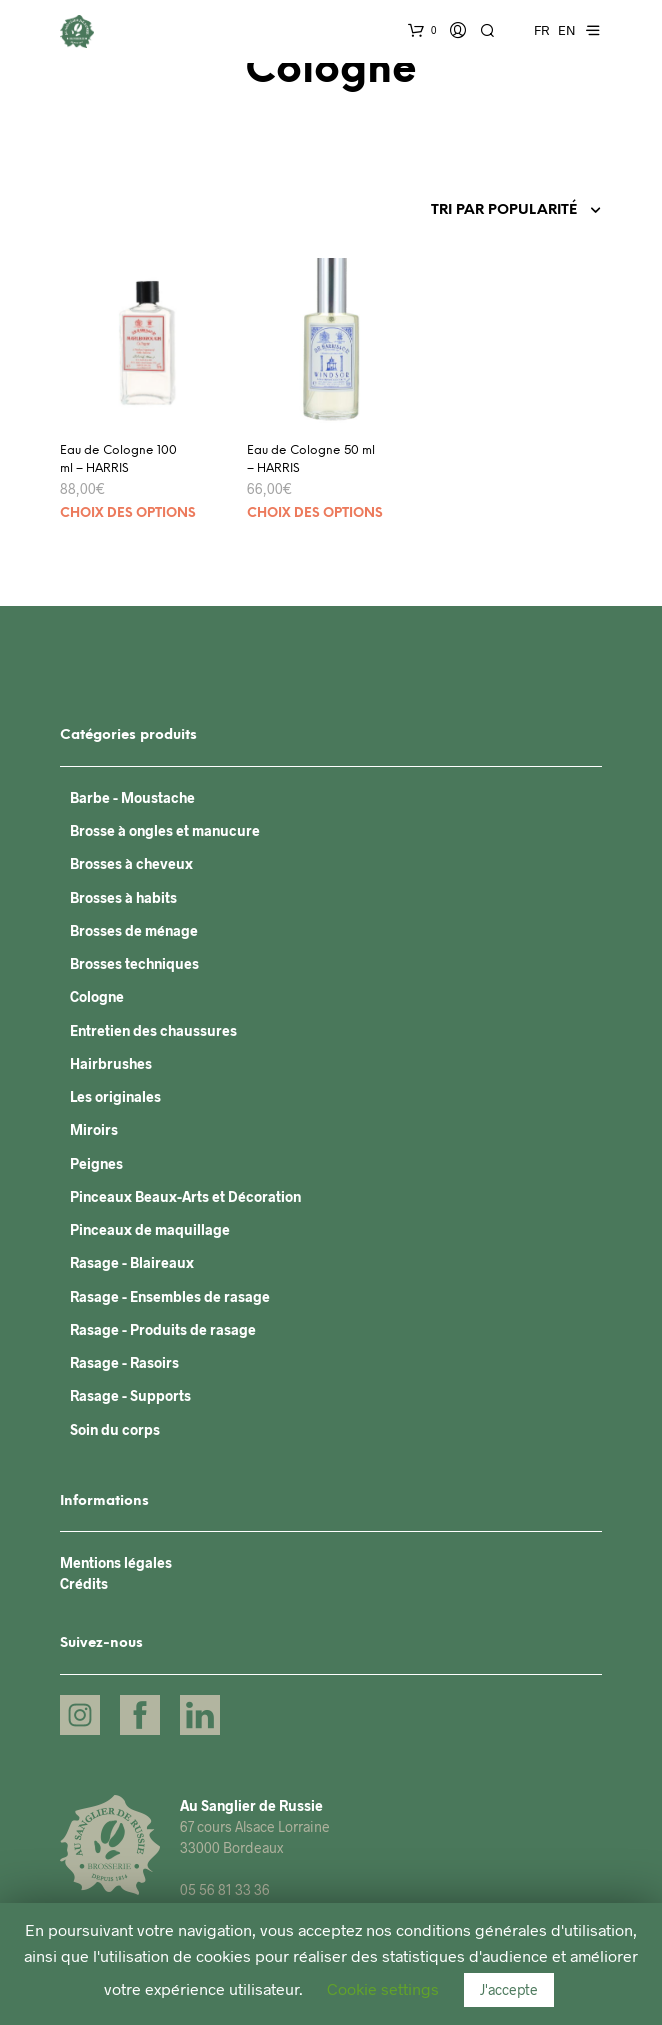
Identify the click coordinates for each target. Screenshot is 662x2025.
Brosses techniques (134, 963)
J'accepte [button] (509, 1989)
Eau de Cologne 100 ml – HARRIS (118, 459)
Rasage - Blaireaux (132, 1262)
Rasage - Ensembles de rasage (170, 1296)
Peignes (96, 1163)
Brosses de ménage (134, 930)
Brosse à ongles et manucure (165, 830)
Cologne (97, 996)
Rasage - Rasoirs (124, 1362)
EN (567, 30)
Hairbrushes (111, 1063)
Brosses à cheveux (131, 863)
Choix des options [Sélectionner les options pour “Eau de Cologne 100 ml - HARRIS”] (128, 513)
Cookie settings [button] (383, 1988)
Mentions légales (116, 1562)
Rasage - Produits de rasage (163, 1329)
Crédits (84, 1583)
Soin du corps (115, 1429)
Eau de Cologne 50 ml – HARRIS (311, 459)
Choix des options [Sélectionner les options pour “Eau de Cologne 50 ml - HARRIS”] (315, 513)
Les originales (115, 1096)
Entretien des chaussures (153, 1030)
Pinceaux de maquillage (150, 1229)
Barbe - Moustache (132, 797)
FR (541, 30)
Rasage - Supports (130, 1395)
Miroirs (94, 1129)
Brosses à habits (123, 897)
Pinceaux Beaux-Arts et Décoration (185, 1196)
